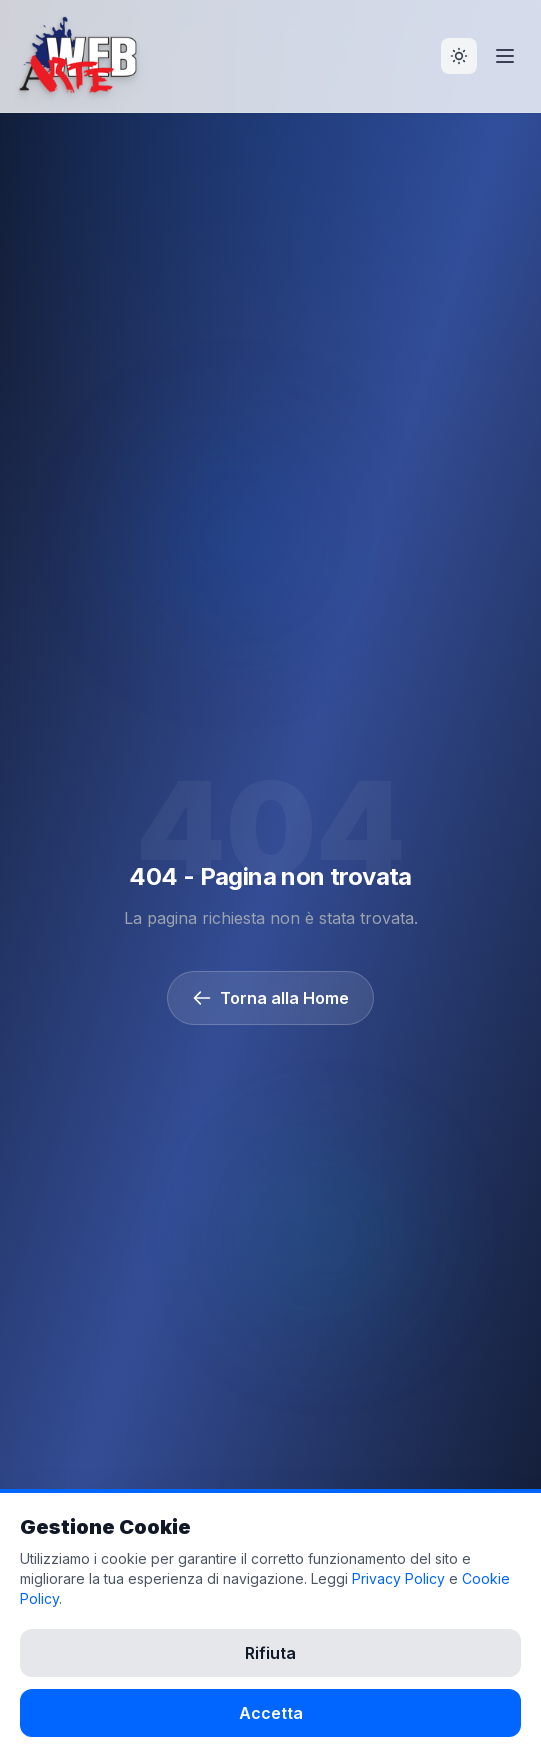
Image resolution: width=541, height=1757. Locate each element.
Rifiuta (270, 1653)
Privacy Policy (398, 1578)
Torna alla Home (270, 998)
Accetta (271, 1713)
